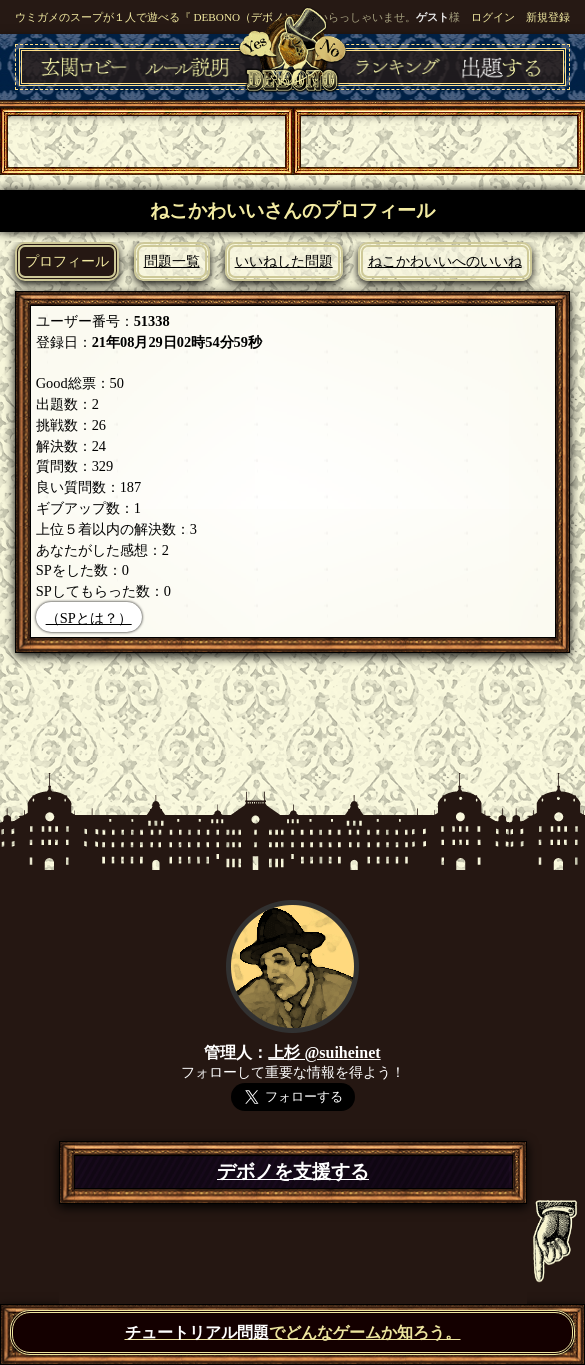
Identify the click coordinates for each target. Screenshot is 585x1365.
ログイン (493, 17)
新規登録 (548, 17)
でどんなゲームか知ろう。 (293, 1332)
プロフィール (67, 261)
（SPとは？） (89, 618)
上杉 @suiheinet (324, 1052)
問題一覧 (172, 261)
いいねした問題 (284, 261)
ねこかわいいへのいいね (445, 261)
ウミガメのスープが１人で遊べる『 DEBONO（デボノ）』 (160, 17)
